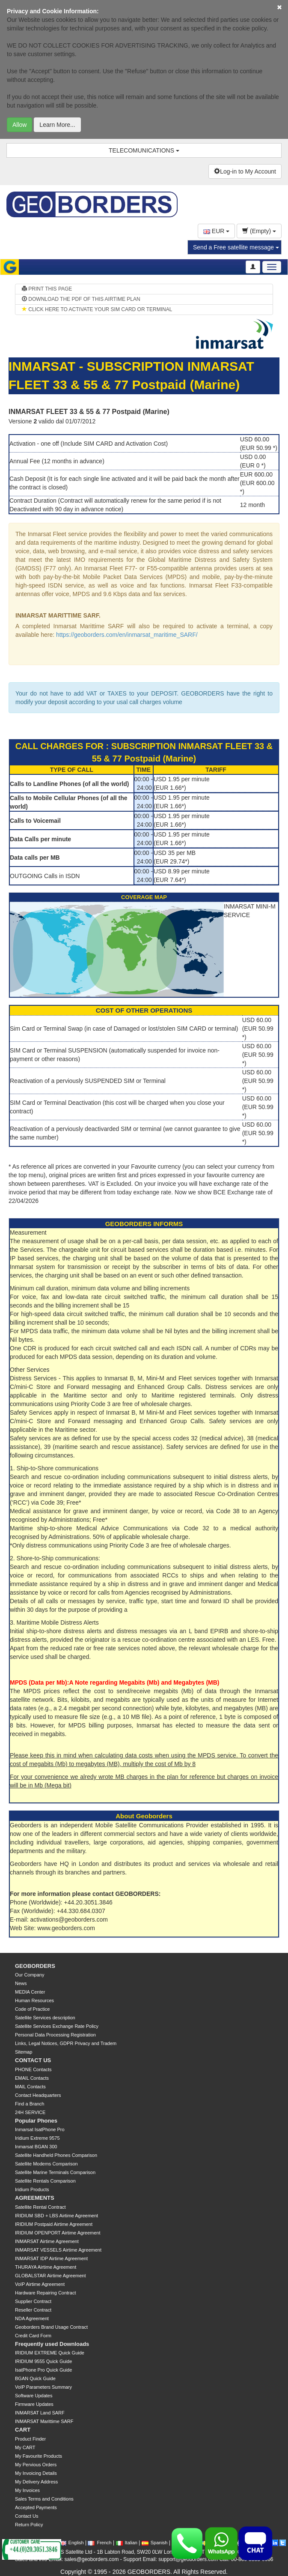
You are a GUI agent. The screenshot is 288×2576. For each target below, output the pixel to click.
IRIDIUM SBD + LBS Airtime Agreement (56, 2215)
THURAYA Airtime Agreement (45, 2267)
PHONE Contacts (33, 2069)
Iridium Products (32, 2189)
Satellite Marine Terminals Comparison (55, 2172)
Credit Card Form (33, 2335)
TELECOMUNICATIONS (144, 150)
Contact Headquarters (38, 2095)
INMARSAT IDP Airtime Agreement (51, 2258)
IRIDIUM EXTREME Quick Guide (49, 2352)
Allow (19, 124)
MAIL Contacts (30, 2086)
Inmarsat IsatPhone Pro (40, 2129)
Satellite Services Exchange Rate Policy (56, 2026)
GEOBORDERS (35, 1966)
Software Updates (33, 2395)
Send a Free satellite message (236, 247)
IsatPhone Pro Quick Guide (43, 2369)
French (99, 2542)
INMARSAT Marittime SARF (44, 2421)
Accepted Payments (36, 2507)
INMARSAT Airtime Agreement (47, 2241)
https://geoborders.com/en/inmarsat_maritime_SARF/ (127, 634)
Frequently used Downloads (52, 2344)
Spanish (155, 2542)
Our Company (29, 1974)
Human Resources (34, 2000)
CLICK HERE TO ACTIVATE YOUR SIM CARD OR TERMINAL (97, 309)
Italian (126, 2542)
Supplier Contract (33, 2301)
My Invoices (27, 2490)
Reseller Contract (33, 2309)
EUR (216, 231)
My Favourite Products (38, 2456)
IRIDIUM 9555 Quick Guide (43, 2361)
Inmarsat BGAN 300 (36, 2146)
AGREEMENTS (34, 2198)
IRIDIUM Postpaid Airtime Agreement (53, 2224)
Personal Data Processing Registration (55, 2034)
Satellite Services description (45, 2017)
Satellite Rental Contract (40, 2207)
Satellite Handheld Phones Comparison (56, 2155)
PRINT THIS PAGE (47, 289)
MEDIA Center (30, 1991)
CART (22, 2429)
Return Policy (29, 2524)
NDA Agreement (32, 2318)
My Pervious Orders (35, 2464)
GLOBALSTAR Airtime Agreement (50, 2275)
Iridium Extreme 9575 (37, 2138)
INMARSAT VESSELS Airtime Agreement (58, 2249)
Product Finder (30, 2438)
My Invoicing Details (36, 2473)
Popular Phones (36, 2120)
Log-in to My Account (245, 171)
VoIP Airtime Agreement (40, 2284)
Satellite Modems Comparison (46, 2163)
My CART (25, 2447)
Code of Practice (32, 2009)
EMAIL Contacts (32, 2078)
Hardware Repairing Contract (45, 2292)
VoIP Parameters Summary (43, 2387)
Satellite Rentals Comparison (45, 2180)
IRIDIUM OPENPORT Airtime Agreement (57, 2232)
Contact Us (26, 2516)
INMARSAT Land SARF (40, 2412)
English (71, 2542)
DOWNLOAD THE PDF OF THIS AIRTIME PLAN (81, 299)
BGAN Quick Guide (35, 2378)
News (21, 1983)
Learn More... (57, 124)
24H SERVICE (30, 2112)
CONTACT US (33, 2060)
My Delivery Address (36, 2481)
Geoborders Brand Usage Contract (51, 2327)
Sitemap (23, 2051)
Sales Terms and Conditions (44, 2498)
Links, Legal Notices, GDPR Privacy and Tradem (65, 2043)
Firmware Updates (34, 2404)
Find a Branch (29, 2103)
